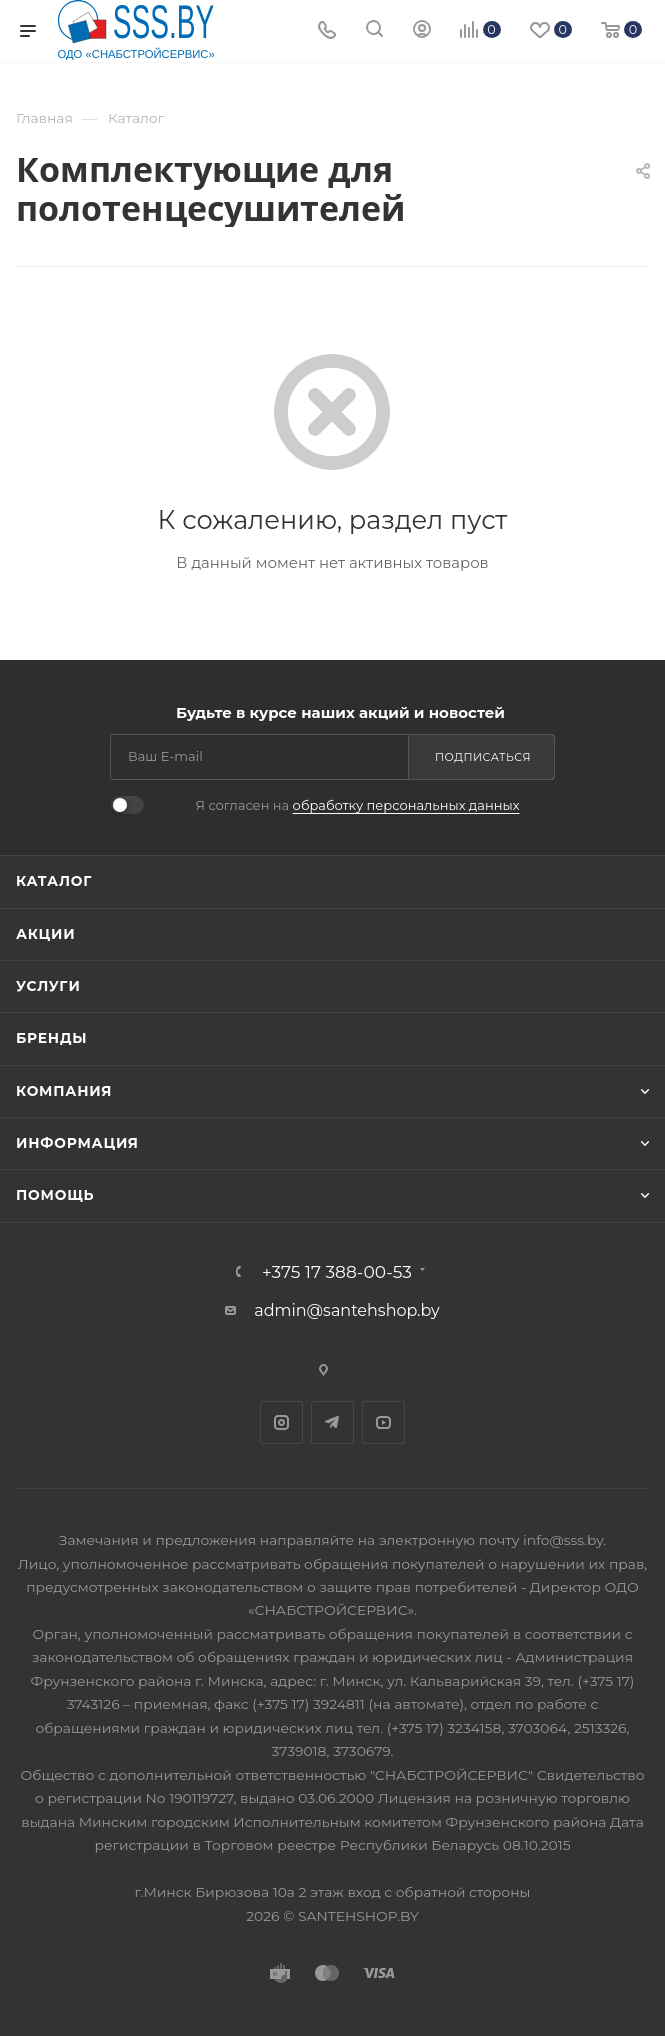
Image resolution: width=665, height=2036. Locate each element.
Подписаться (483, 757)
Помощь (55, 1195)
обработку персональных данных (406, 805)
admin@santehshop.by (347, 1310)
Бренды (51, 1038)
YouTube (383, 1422)
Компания (64, 1091)
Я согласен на (357, 805)
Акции (45, 934)
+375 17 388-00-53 (337, 1271)
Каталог (54, 881)
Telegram (332, 1422)
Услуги (48, 986)
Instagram (281, 1422)
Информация (77, 1143)
